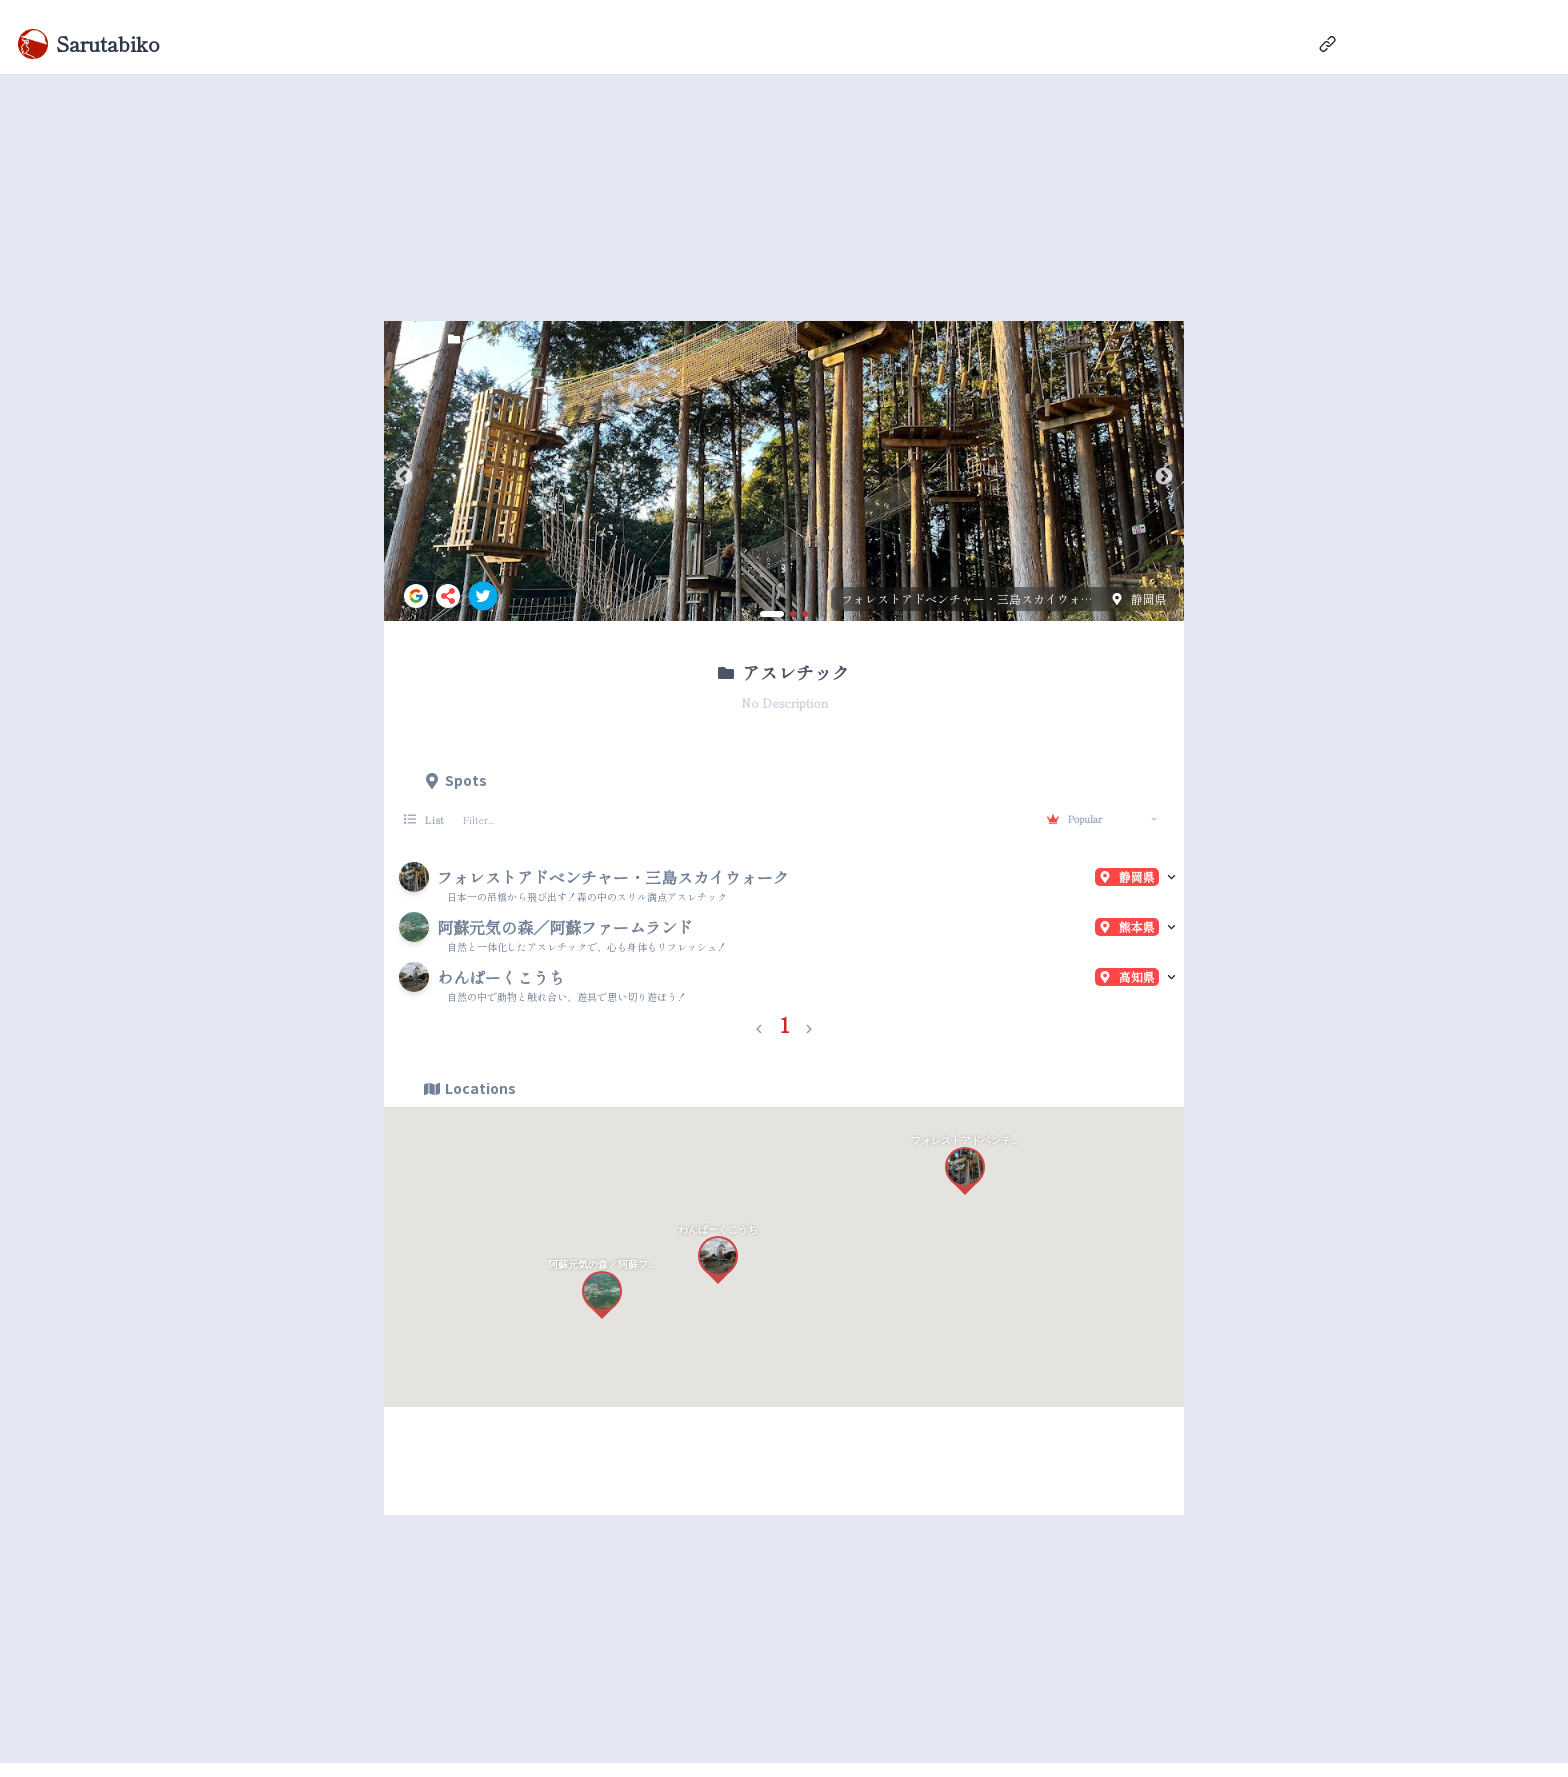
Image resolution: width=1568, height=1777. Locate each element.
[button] (759, 1025)
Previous (404, 477)
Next (1164, 477)
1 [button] (784, 1024)
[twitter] (483, 596)
